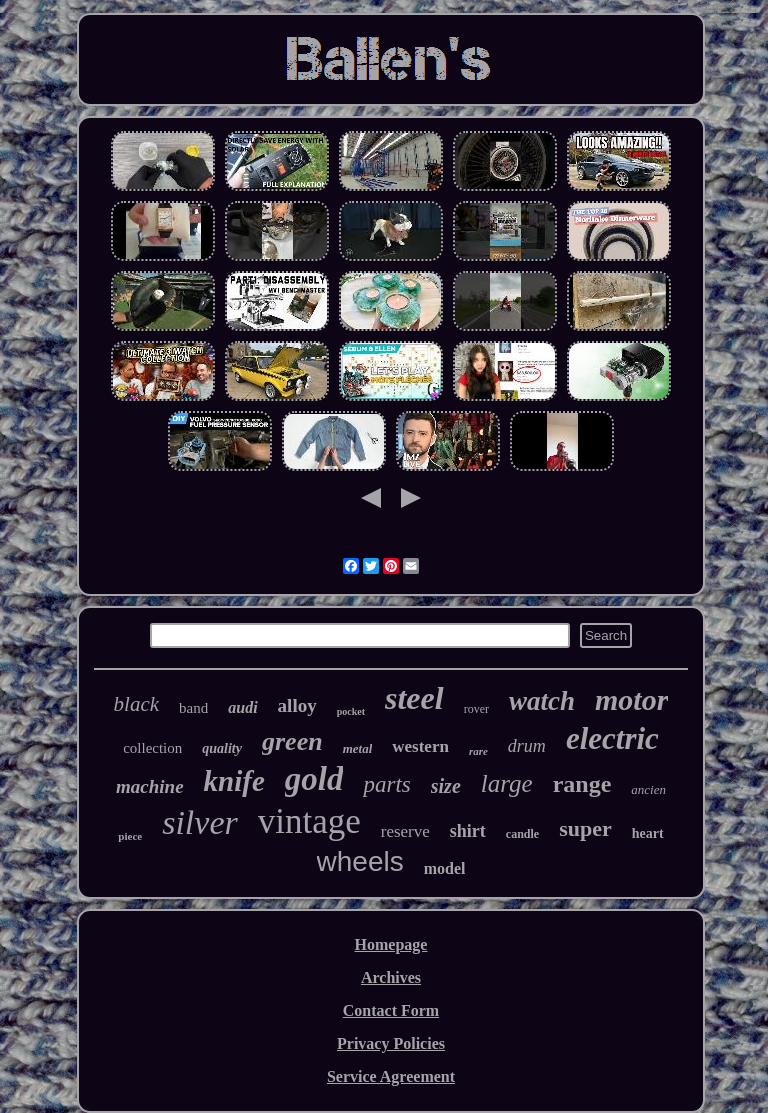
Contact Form (391, 1010)
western (420, 746)
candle (522, 834)
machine (150, 786)
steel (414, 698)
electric (612, 738)
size (446, 786)
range (582, 784)
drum (527, 746)
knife (234, 781)
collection (152, 748)
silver (200, 822)
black (136, 704)
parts (386, 784)
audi (242, 707)
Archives (391, 977)
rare (478, 751)
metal (358, 748)
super (585, 828)
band (193, 708)
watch (542, 701)
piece (130, 836)
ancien (648, 789)
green (292, 741)
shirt (468, 831)
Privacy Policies (391, 1043)
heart (648, 833)
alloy (297, 705)
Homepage (391, 944)
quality (222, 748)
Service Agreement (391, 1076)
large (507, 783)
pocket (351, 711)
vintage (309, 821)
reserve (405, 831)
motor (631, 699)
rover (476, 709)
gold (314, 779)
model (445, 868)
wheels (360, 861)
